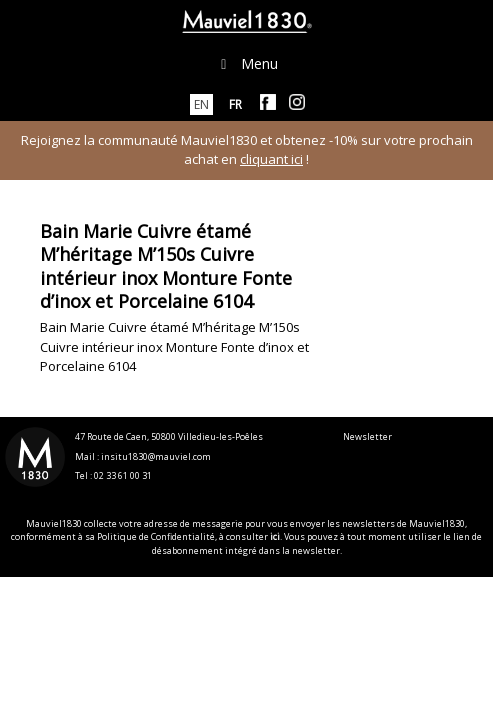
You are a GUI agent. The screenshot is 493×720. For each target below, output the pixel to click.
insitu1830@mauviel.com (156, 456)
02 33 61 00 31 (123, 475)
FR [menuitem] (235, 104)
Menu (247, 63)
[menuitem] (201, 104)
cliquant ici (271, 159)
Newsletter (367, 436)
